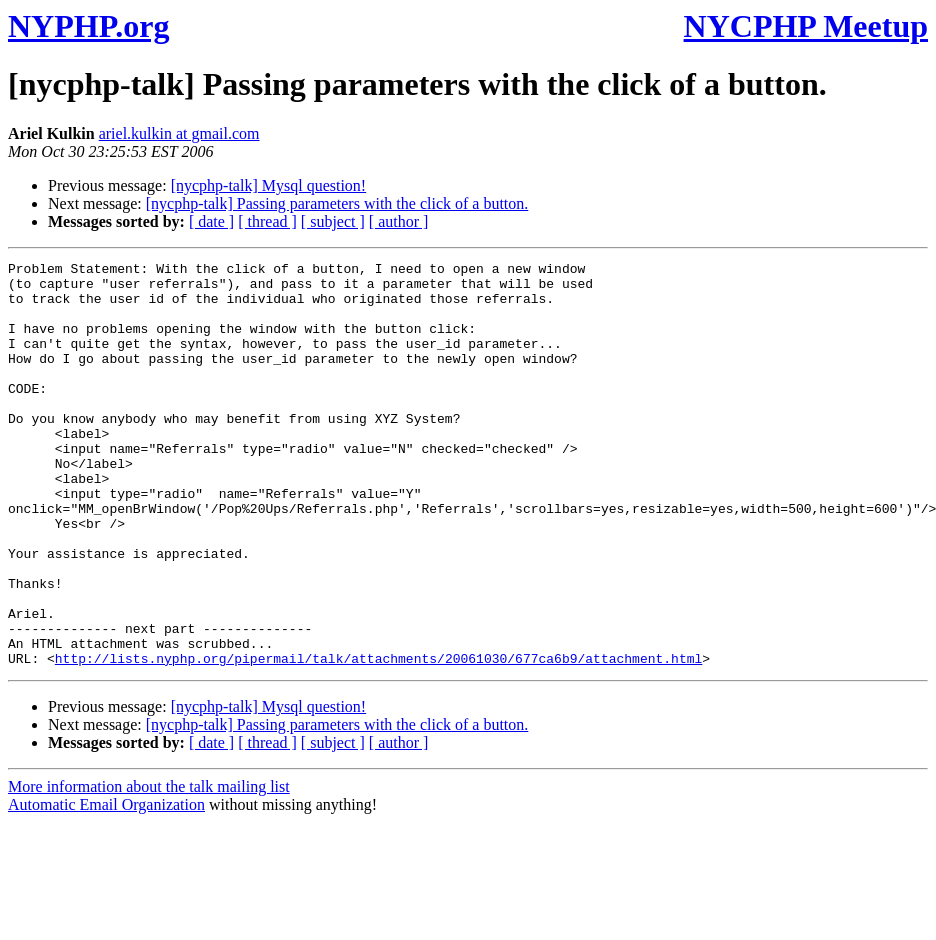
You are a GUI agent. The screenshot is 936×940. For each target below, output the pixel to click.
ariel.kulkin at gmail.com (179, 133)
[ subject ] (333, 221)
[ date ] (211, 221)
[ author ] (399, 221)
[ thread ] (267, 221)
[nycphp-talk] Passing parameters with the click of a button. (337, 203)
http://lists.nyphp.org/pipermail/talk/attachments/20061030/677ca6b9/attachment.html (378, 739)
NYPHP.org (88, 26)
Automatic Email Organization (106, 885)
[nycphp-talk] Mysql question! (269, 185)
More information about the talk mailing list (149, 867)
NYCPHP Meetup (806, 26)
